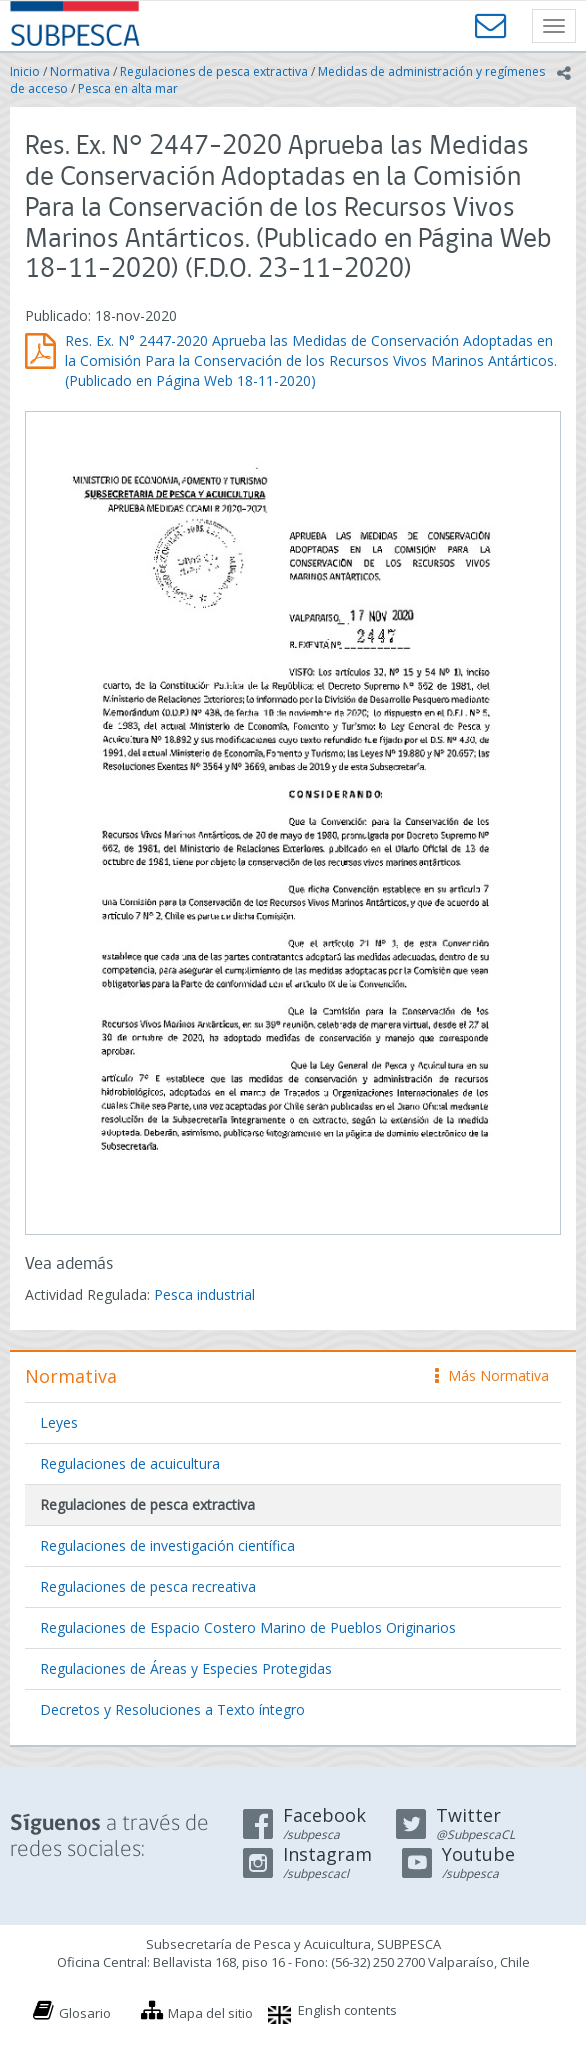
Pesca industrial (204, 1294)
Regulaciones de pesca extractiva (214, 71)
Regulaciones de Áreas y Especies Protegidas (186, 1668)
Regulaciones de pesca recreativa (148, 1586)
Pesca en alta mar (128, 88)
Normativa (80, 71)
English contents (347, 2010)
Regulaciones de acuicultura (130, 1463)
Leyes (59, 1422)
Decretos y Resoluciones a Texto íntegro (172, 1709)
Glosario (85, 2013)
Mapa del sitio (210, 2013)
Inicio (25, 71)
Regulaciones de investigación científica (167, 1545)
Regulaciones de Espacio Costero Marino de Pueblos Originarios (248, 1627)
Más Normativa (492, 1375)
